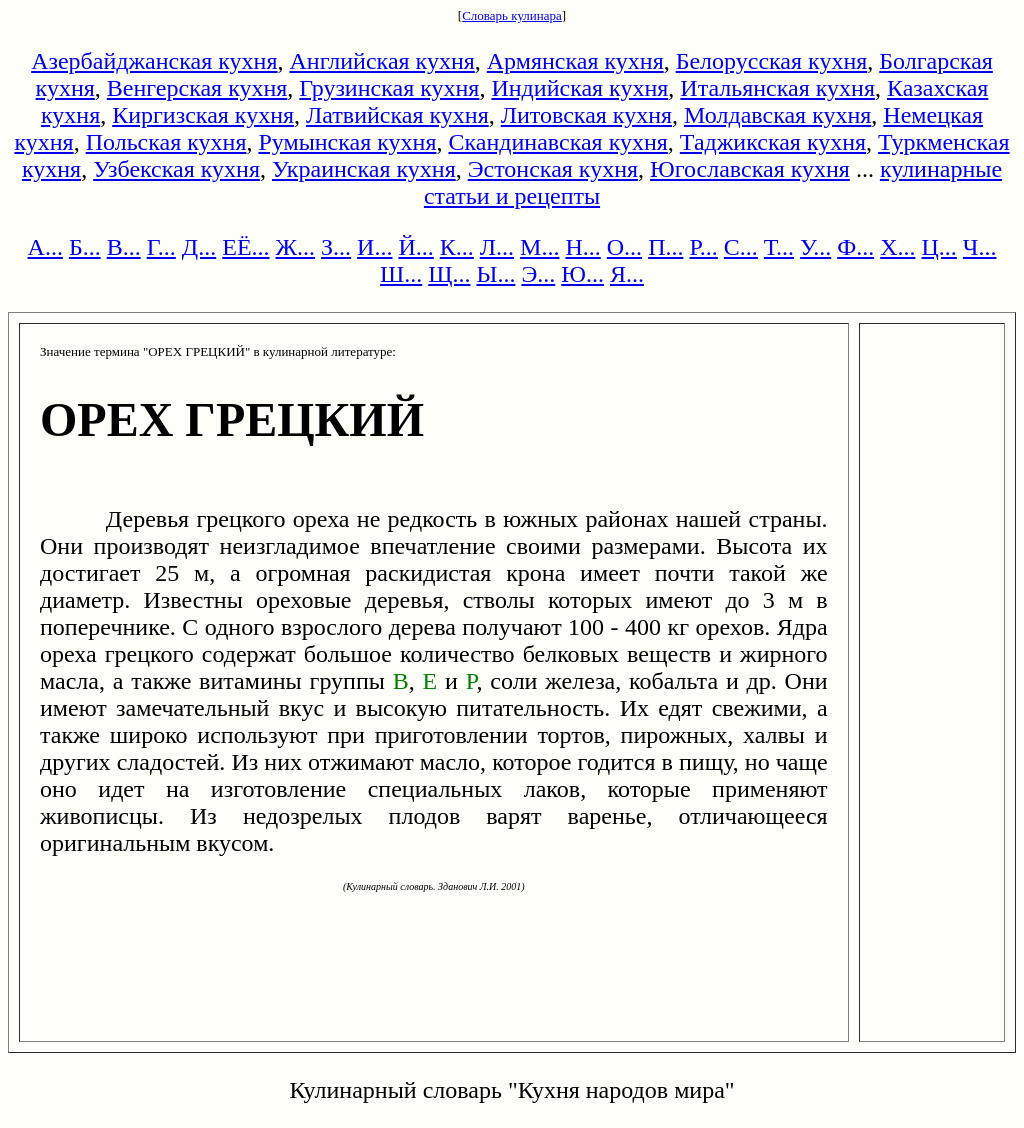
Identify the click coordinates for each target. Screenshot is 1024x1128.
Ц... (939, 247)
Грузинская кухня (389, 88)
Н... (582, 247)
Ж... (296, 247)
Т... (779, 247)
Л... (497, 247)
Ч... (980, 247)
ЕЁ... (245, 247)
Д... (199, 247)
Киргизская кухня (203, 115)
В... (124, 247)
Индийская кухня (579, 88)
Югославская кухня (750, 169)
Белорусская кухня (772, 61)
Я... (627, 274)
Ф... (855, 247)
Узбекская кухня (176, 169)
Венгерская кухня (197, 88)
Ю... (582, 274)
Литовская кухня (586, 115)
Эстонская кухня (553, 169)
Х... (897, 247)
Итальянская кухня (777, 88)
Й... (415, 247)
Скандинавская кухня (557, 142)
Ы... (495, 274)
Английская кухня (381, 61)
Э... (538, 274)
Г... (161, 247)
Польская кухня (166, 142)
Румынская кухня (347, 142)
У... (815, 247)
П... (665, 247)
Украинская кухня (364, 169)
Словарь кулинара (512, 15)
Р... (703, 247)
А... (45, 247)
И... (374, 247)
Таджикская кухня (773, 142)
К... (457, 247)
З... (336, 247)
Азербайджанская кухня (154, 61)
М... (539, 247)
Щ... (449, 274)
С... (741, 247)
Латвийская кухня (397, 115)
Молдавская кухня (777, 115)
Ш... (401, 274)
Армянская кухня (575, 61)
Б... (85, 247)
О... (624, 247)
